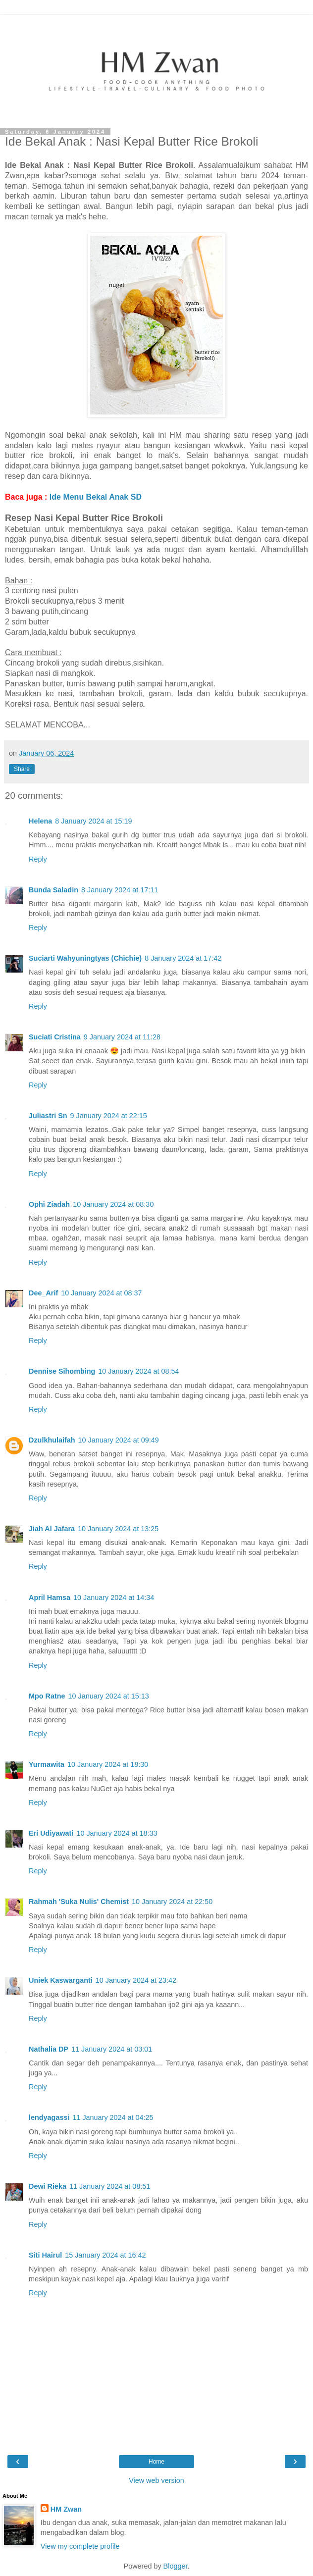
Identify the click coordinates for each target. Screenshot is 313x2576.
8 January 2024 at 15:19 (93, 821)
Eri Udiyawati (51, 1833)
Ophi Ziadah (49, 1204)
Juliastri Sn (48, 1116)
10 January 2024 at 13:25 (118, 1529)
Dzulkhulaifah (52, 1440)
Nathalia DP (48, 2049)
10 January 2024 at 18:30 (107, 1764)
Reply (38, 859)
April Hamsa (49, 1597)
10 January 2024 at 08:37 (101, 1293)
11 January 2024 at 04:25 (112, 2117)
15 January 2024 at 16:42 (105, 2255)
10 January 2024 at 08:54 (138, 1371)
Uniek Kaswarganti (61, 1980)
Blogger (175, 2566)
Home (156, 2461)
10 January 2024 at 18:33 (116, 1833)
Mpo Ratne (47, 1696)
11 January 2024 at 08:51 (109, 2186)
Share (22, 769)
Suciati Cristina (55, 1037)
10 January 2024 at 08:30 (113, 1204)
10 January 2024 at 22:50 (172, 1902)
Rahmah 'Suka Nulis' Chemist (79, 1902)
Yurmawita (46, 1764)
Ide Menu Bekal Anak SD (97, 497)
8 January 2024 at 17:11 (119, 890)
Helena (40, 821)
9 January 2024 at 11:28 (122, 1037)
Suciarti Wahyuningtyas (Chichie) (85, 958)
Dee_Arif (43, 1293)
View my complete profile (80, 2546)
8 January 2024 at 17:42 (183, 958)
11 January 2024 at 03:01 (111, 2049)
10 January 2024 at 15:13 (108, 1696)
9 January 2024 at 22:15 (108, 1116)
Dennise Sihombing (62, 1371)
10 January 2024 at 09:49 (118, 1440)
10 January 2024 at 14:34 (113, 1597)
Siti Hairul (45, 2255)
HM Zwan (66, 2509)
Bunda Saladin (53, 890)
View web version (156, 2480)
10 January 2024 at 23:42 (136, 1980)
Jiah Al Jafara (52, 1529)
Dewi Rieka (47, 2186)
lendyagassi (49, 2117)
